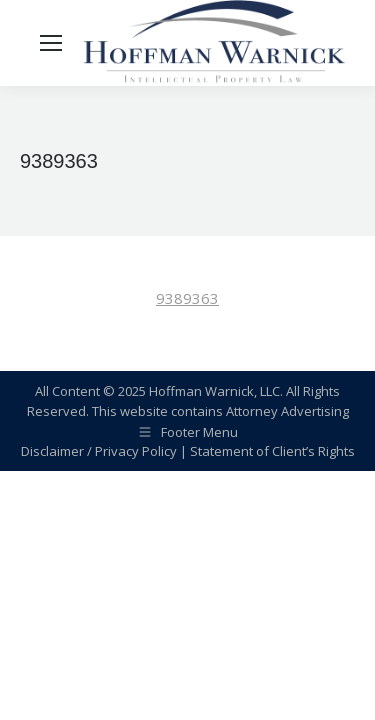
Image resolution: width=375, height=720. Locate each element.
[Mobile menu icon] (51, 43)
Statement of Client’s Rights (272, 451)
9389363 (187, 298)
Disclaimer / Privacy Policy (99, 451)
